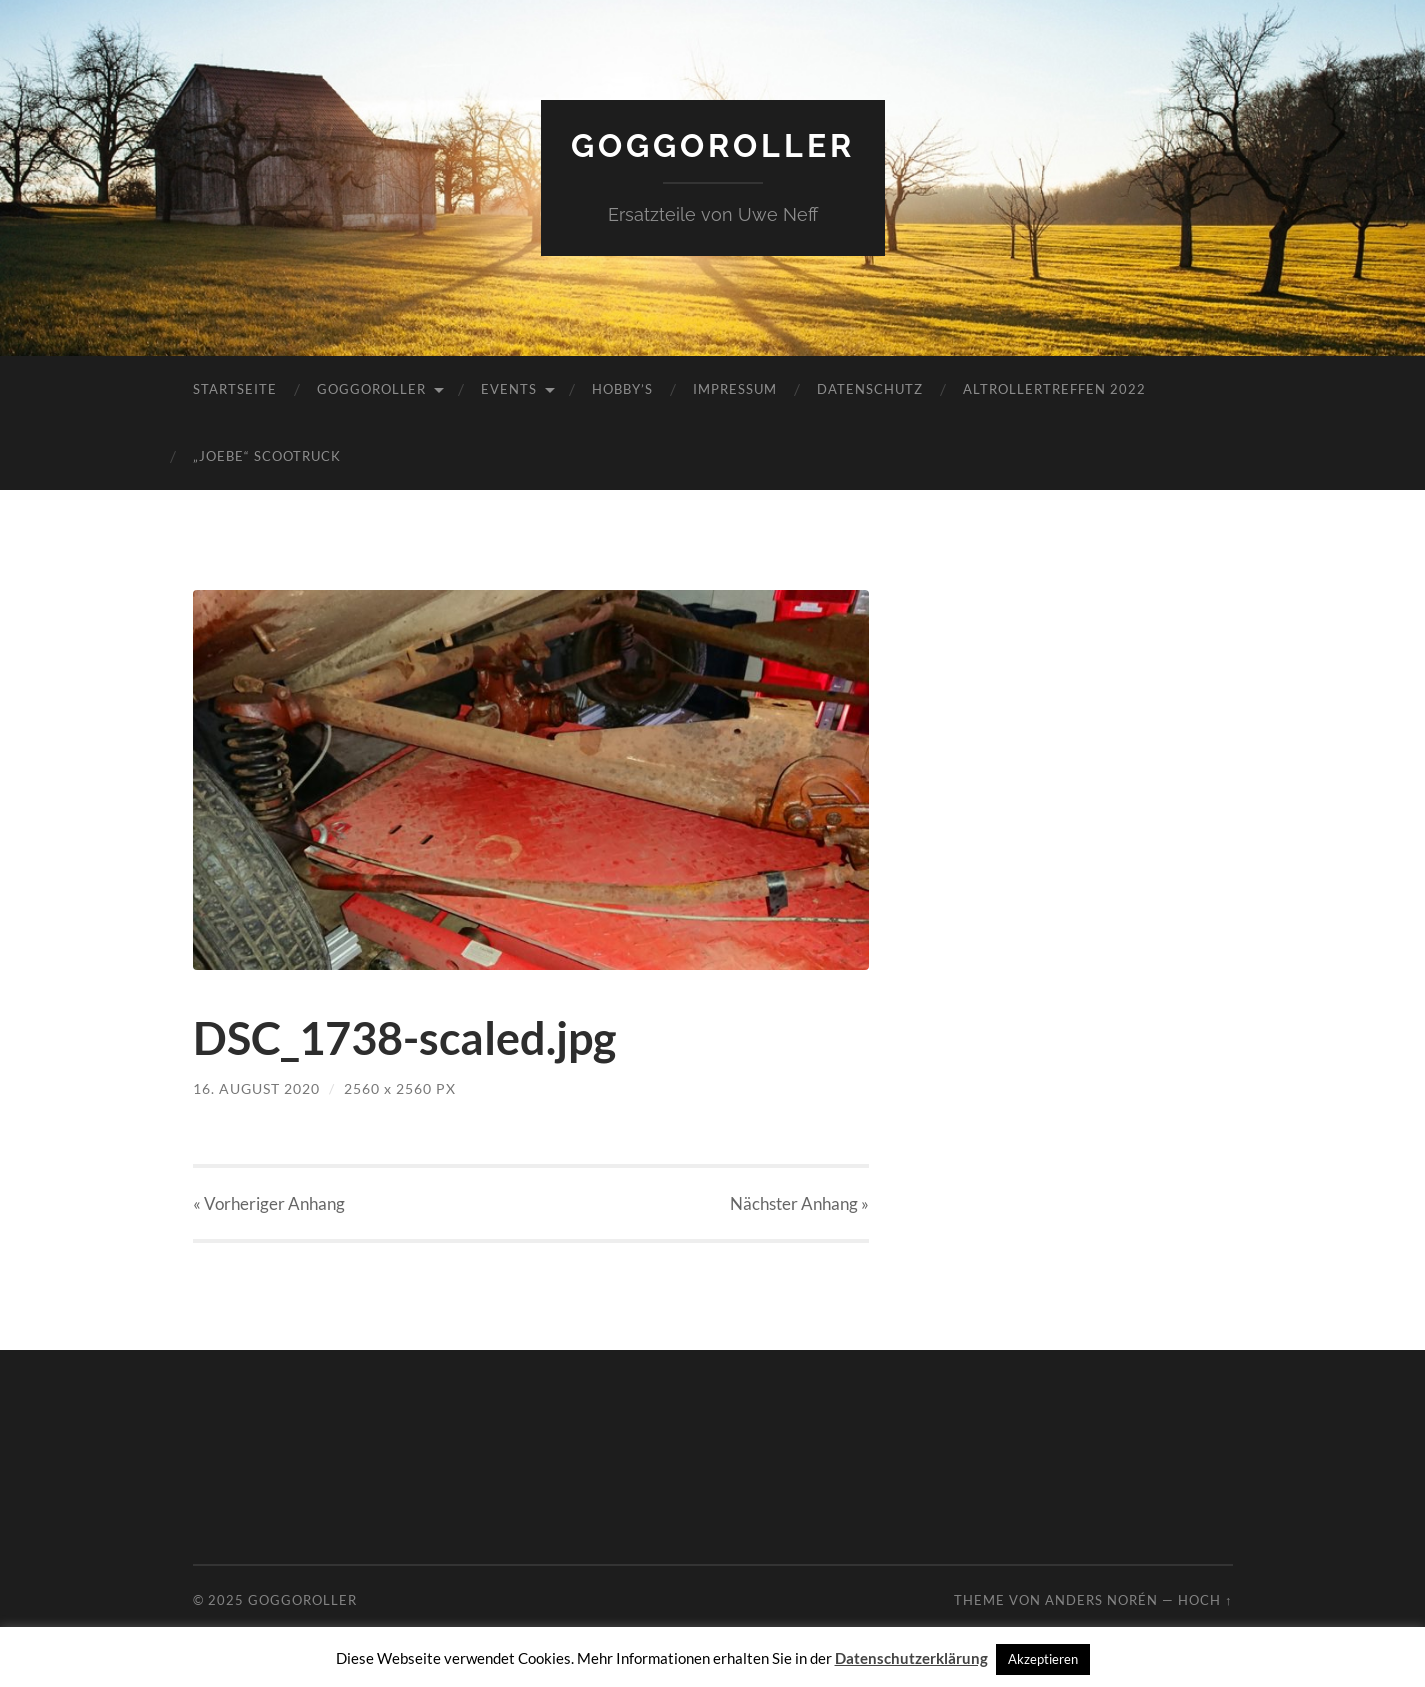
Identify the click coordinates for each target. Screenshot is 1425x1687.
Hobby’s (622, 389)
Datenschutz (870, 389)
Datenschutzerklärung (911, 1658)
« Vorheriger (269, 1203)
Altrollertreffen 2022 (1054, 389)
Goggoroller (713, 145)
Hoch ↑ (1205, 1600)
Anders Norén (1101, 1600)
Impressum (735, 389)
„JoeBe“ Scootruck (267, 456)
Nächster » (799, 1203)
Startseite (235, 389)
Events (509, 389)
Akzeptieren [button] (1043, 1659)
